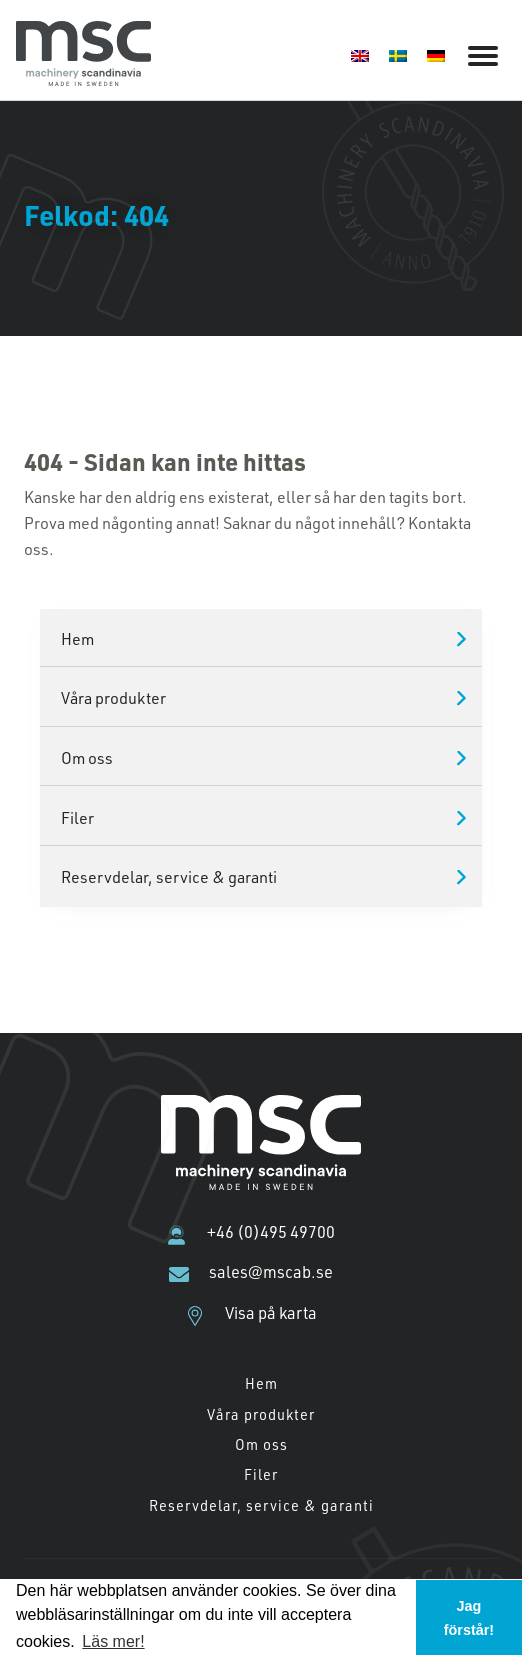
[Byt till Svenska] (398, 54)
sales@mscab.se (271, 1272)
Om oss (87, 757)
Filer (77, 817)
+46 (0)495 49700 (271, 1232)
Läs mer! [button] (113, 1641)
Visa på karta (271, 1313)
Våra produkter (113, 697)
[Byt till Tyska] (436, 54)
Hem (77, 638)
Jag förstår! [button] (469, 1618)
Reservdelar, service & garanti (169, 876)
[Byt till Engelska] (360, 54)
